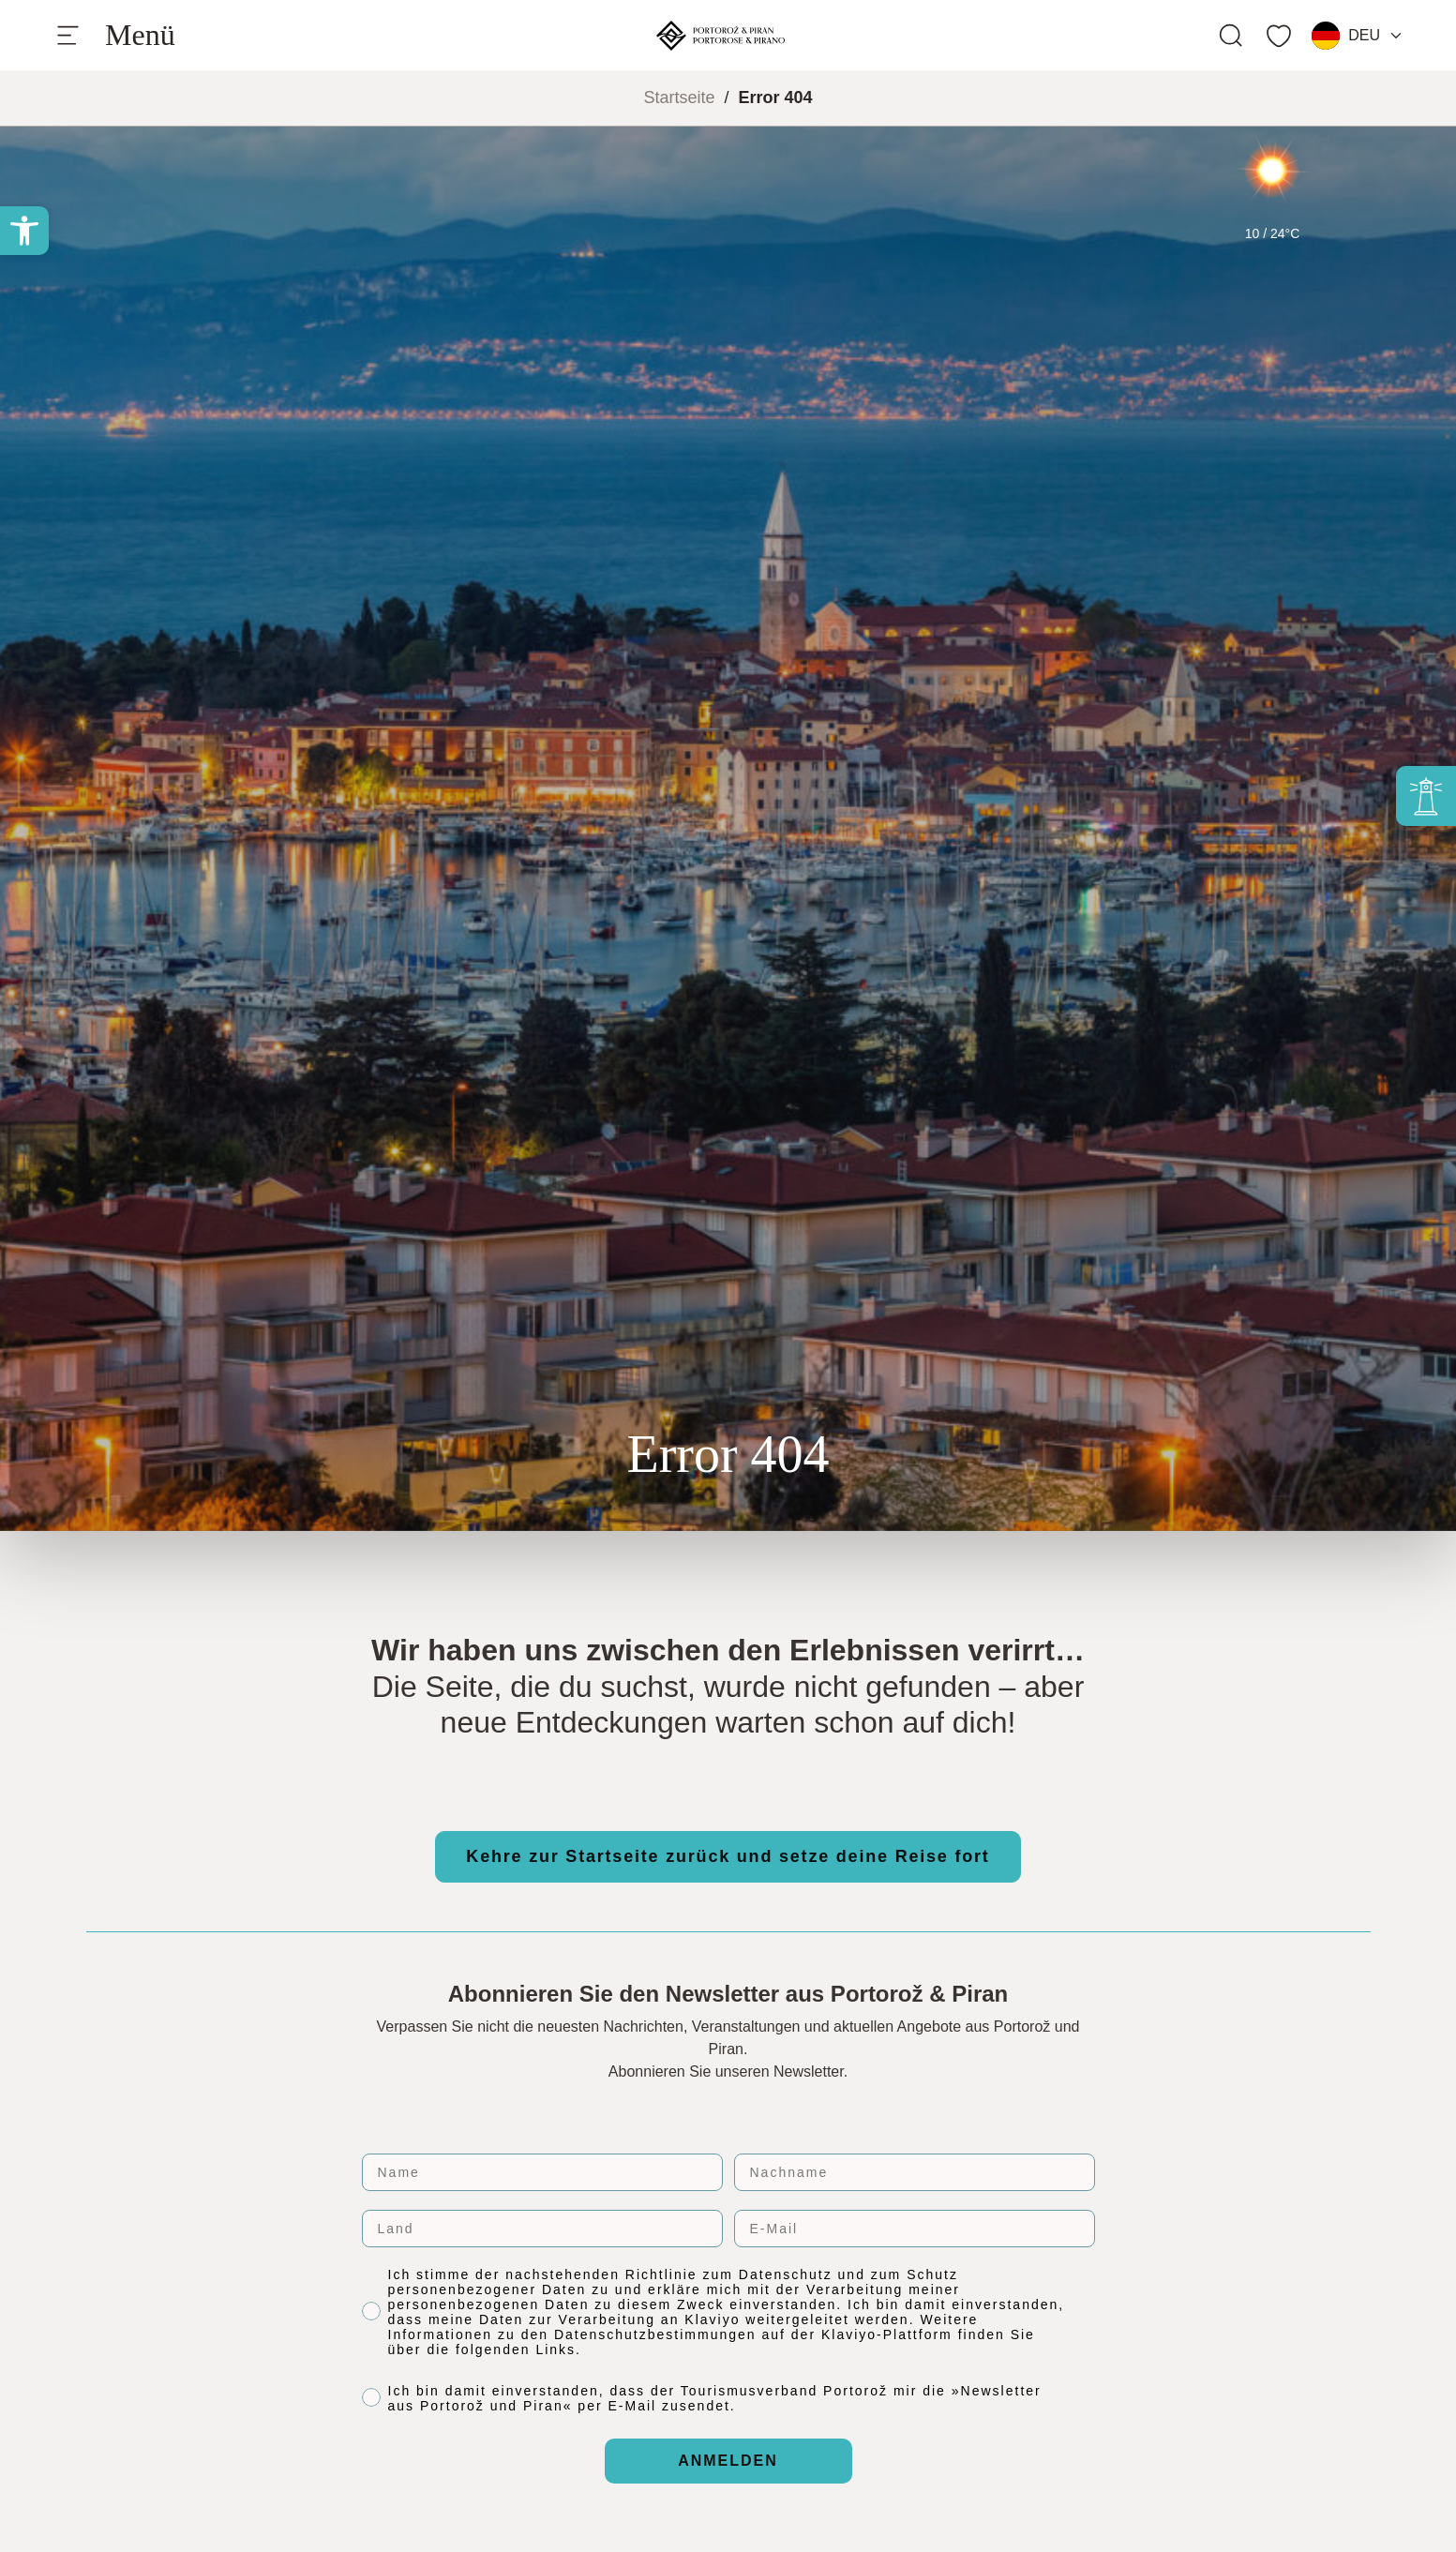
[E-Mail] (914, 2228)
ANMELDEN (728, 2461)
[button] (24, 230)
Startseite (678, 97)
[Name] (542, 2172)
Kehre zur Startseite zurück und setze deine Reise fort (727, 1856)
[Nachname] (914, 2172)
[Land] (542, 2228)
